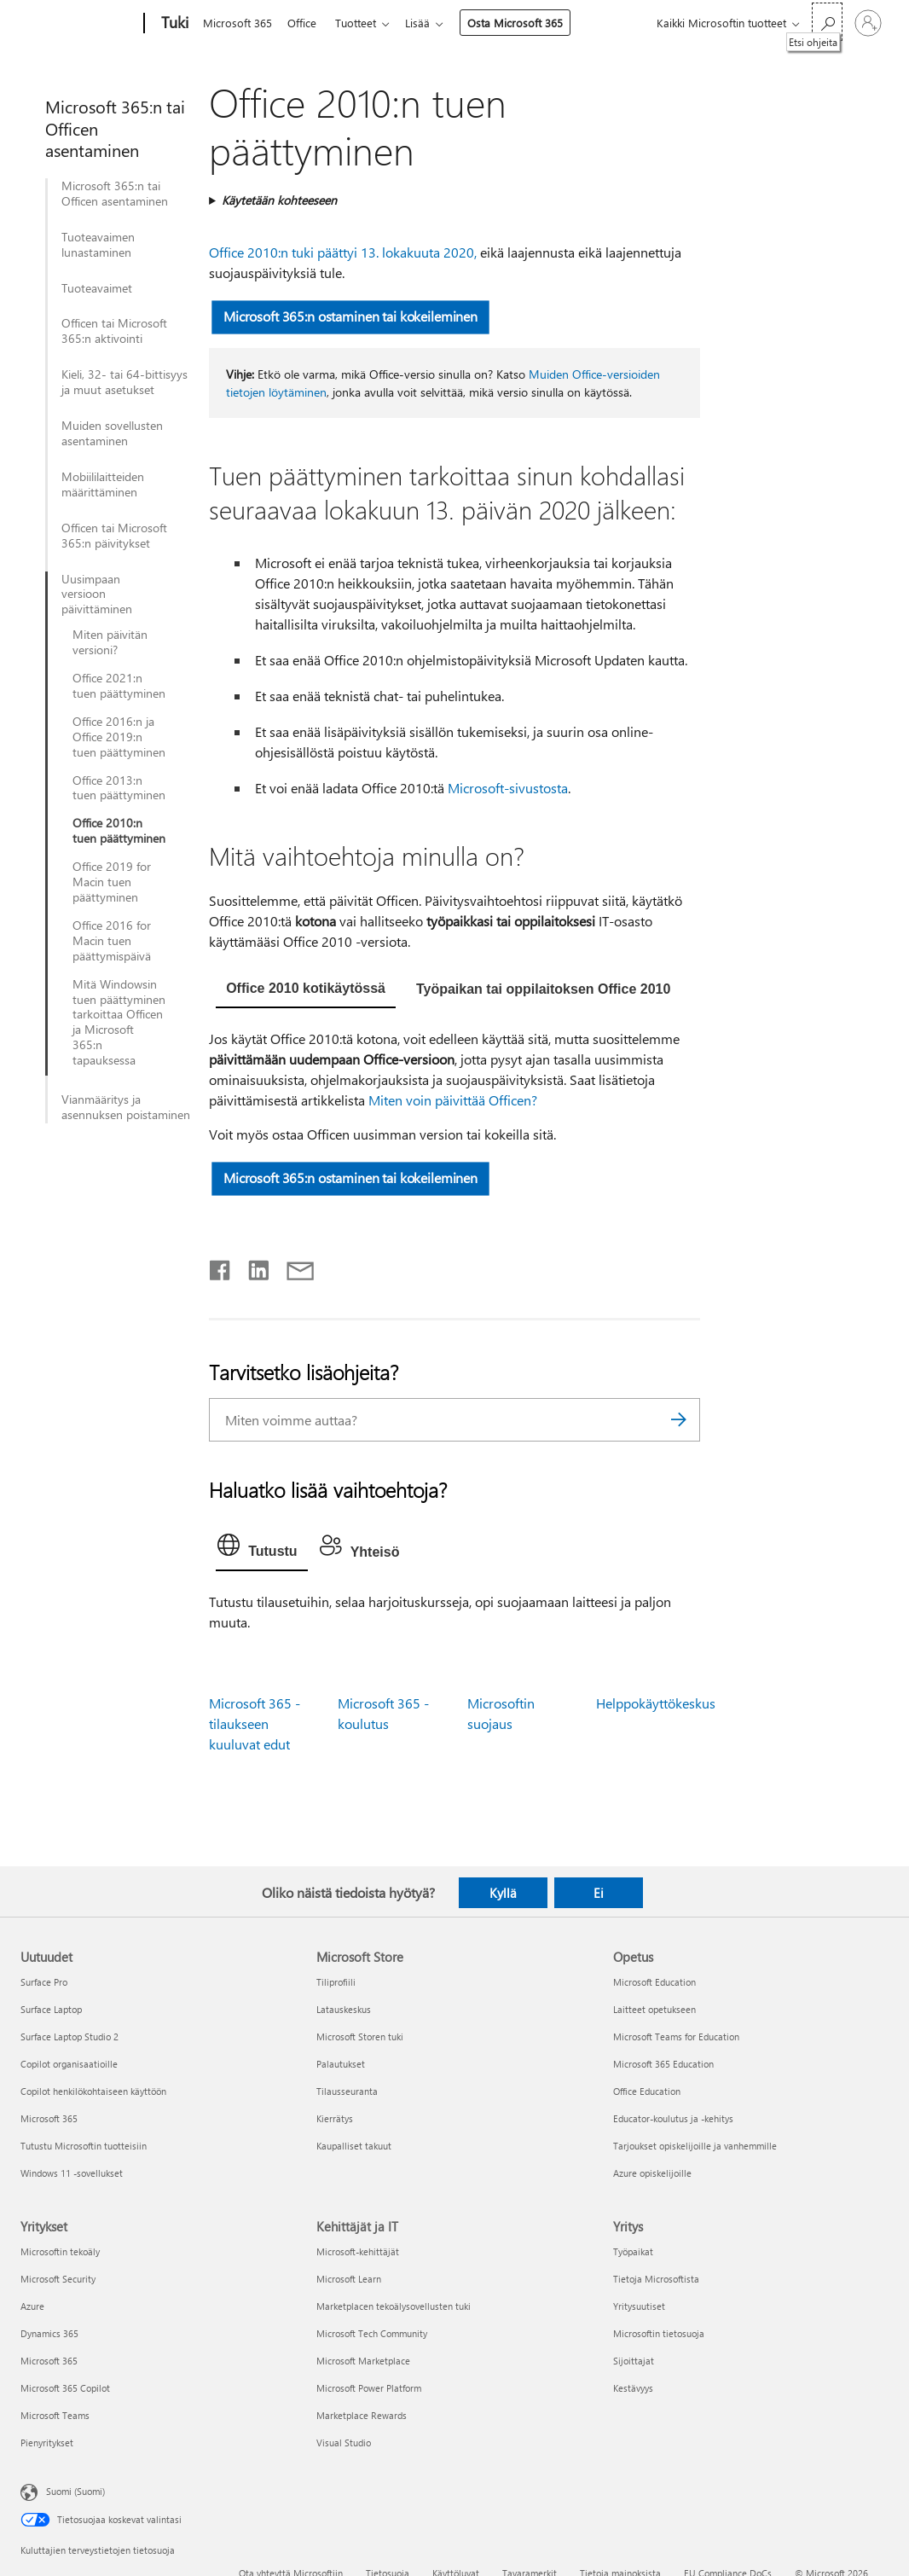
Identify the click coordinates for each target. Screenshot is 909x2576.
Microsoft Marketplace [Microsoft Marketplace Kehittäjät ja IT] (363, 2360)
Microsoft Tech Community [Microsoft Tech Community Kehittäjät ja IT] (371, 2333)
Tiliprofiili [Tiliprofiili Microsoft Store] (336, 1982)
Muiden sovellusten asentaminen (112, 433)
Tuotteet (362, 22)
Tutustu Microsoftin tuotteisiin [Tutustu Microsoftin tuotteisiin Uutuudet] (83, 2145)
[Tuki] (173, 24)
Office (305, 22)
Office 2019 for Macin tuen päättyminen (111, 882)
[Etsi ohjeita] (827, 22)
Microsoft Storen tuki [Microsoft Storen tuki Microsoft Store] (359, 2036)
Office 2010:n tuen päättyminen (118, 830)
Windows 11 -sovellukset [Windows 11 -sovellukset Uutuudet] (71, 2173)
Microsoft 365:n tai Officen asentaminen (114, 193)
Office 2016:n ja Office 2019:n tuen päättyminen (118, 737)
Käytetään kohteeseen (279, 200)
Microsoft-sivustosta (508, 788)
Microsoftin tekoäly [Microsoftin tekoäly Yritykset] (60, 2251)
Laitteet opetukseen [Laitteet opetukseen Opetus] (654, 2009)
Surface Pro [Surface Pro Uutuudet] (43, 1982)
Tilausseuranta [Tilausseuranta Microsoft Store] (347, 2091)
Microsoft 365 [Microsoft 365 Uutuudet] (49, 2118)
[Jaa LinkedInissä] (252, 1267)
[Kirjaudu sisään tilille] (868, 23)
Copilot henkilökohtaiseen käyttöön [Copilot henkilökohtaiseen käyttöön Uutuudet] (93, 2091)
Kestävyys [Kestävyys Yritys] (633, 2388)
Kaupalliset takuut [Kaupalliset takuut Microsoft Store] (353, 2145)
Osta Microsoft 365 (525, 22)
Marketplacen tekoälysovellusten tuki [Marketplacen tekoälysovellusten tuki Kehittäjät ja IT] (393, 2306)
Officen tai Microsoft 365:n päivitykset (114, 535)
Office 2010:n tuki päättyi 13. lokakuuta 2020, (343, 252)
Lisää (427, 22)
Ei (598, 1892)
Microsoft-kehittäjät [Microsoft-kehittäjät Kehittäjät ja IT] (357, 2251)
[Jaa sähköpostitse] (292, 1267)
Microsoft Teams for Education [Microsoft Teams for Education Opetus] (676, 2036)
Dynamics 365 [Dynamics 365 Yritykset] (49, 2333)
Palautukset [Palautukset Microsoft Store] (340, 2063)
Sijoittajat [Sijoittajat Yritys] (633, 2360)
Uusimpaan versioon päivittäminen (96, 594)
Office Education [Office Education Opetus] (646, 2091)
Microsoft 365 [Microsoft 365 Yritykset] (49, 2360)
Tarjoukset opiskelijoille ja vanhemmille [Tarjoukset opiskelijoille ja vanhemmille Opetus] (695, 2145)
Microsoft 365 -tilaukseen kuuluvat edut (254, 1723)
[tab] (306, 990)
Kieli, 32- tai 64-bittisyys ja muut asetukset (124, 382)
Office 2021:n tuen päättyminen (118, 685)
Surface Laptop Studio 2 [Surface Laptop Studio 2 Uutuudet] (69, 2036)
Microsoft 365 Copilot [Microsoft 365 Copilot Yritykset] (65, 2388)
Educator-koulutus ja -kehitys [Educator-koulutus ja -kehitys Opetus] (673, 2118)
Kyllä (503, 1892)
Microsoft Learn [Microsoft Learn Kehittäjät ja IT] (348, 2278)
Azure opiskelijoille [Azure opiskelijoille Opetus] (652, 2173)
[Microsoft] (78, 24)
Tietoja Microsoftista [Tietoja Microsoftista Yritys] (656, 2278)
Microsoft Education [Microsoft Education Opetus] (654, 1982)
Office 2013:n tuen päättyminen (118, 788)
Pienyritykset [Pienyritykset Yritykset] (46, 2442)
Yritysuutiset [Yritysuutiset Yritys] (639, 2306)
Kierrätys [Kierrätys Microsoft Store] (334, 2118)
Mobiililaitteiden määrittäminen (102, 484)
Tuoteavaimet (96, 288)
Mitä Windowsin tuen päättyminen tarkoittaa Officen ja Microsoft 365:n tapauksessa (118, 1022)
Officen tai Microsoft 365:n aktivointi (114, 331)
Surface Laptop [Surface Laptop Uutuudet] (51, 2009)
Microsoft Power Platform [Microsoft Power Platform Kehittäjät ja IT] (368, 2388)
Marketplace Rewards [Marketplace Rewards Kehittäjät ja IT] (361, 2415)
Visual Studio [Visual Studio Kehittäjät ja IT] (343, 2442)
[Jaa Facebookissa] (221, 1267)
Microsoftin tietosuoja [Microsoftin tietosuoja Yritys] (658, 2333)
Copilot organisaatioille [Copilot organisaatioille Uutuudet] (69, 2063)
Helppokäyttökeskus (655, 1703)
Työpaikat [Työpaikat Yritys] (633, 2251)
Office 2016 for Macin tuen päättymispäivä (111, 941)
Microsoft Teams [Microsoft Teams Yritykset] (55, 2415)
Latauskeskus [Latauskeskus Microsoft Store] (343, 2009)
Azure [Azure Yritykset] (32, 2306)
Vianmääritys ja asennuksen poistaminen (125, 1107)
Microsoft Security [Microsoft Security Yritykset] (58, 2278)
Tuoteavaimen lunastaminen (98, 244)
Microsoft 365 (237, 22)
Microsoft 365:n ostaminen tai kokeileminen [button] (350, 316)
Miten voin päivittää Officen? (452, 1100)
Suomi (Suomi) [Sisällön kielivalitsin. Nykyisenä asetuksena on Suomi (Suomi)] (75, 2491)
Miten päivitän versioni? (110, 642)
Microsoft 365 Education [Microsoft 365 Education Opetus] (663, 2063)
